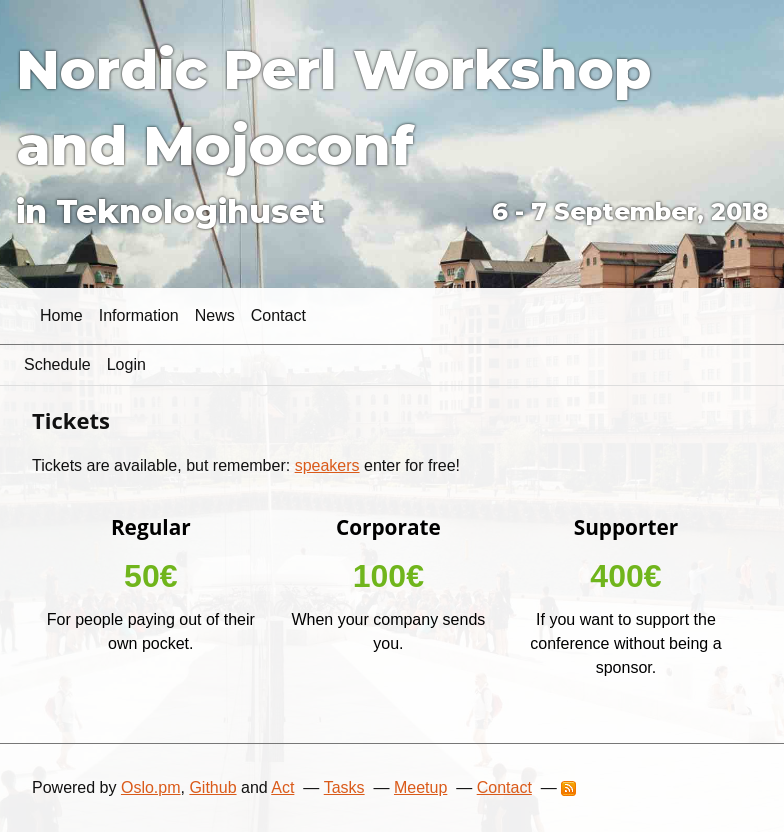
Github (212, 787)
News (215, 315)
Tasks (344, 787)
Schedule (57, 364)
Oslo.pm (151, 787)
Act (282, 787)
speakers (327, 465)
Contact (278, 315)
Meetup (420, 787)
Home (61, 315)
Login (126, 364)
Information (139, 315)
